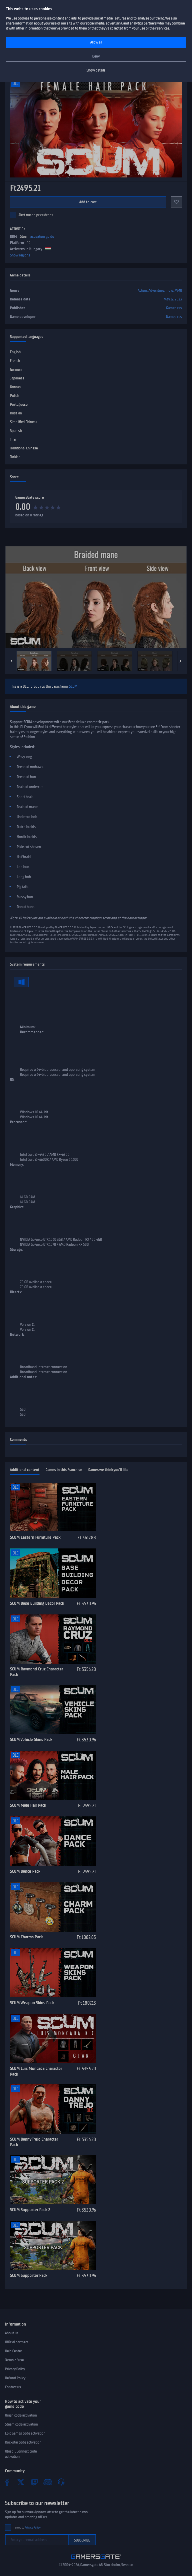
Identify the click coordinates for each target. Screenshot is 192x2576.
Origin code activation (21, 2415)
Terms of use (14, 2360)
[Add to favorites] (176, 201)
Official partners (16, 2342)
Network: (17, 1334)
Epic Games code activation (25, 2433)
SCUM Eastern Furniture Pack (35, 1537)
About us (11, 2333)
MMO (178, 290)
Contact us (13, 2387)
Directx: (16, 1291)
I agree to (27, 2528)
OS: (12, 1079)
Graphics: (17, 1207)
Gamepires (174, 307)
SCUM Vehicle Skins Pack (31, 1739)
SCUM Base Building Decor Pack (37, 1603)
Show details (96, 70)
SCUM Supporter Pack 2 (30, 2209)
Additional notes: (23, 1376)
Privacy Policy (15, 2369)
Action (142, 290)
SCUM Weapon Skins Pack (32, 2002)
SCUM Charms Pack (26, 1937)
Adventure (156, 290)
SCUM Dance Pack (25, 1871)
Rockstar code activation (23, 2442)
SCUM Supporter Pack (28, 2275)
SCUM (73, 686)
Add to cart (88, 201)
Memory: (17, 1164)
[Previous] (11, 661)
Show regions (20, 255)
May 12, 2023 (173, 299)
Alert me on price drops (35, 214)
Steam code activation (21, 2424)
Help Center (13, 2351)
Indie (169, 290)
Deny (96, 56)
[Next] (180, 661)
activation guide (42, 236)
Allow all (96, 42)
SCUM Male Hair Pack (28, 1805)
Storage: (16, 1249)
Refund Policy (15, 2378)
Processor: (18, 1122)
